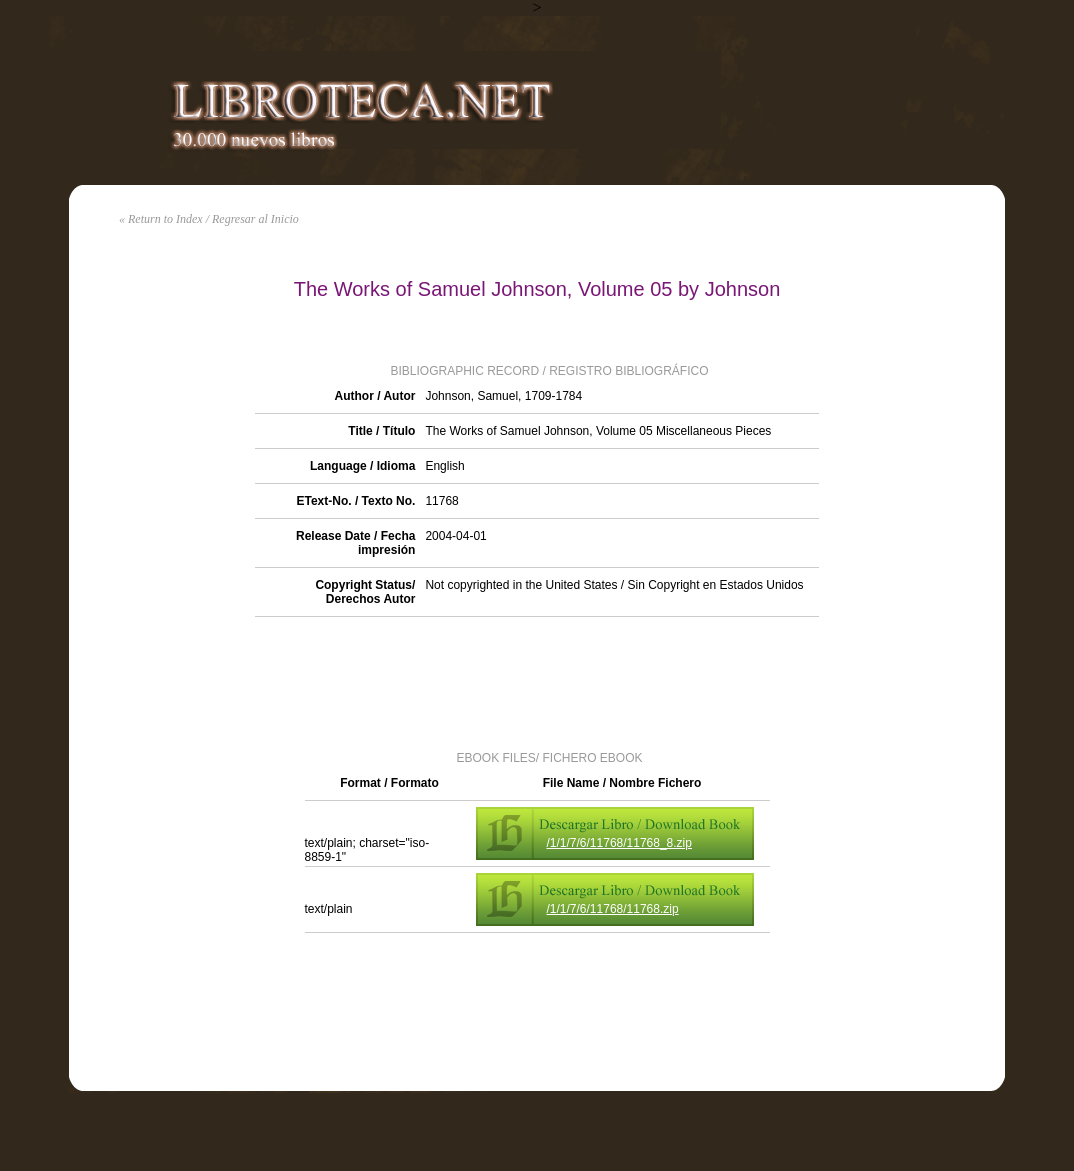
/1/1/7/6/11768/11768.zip (613, 909)
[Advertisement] (537, 682)
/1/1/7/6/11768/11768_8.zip (619, 843)
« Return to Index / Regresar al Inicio (209, 219)
